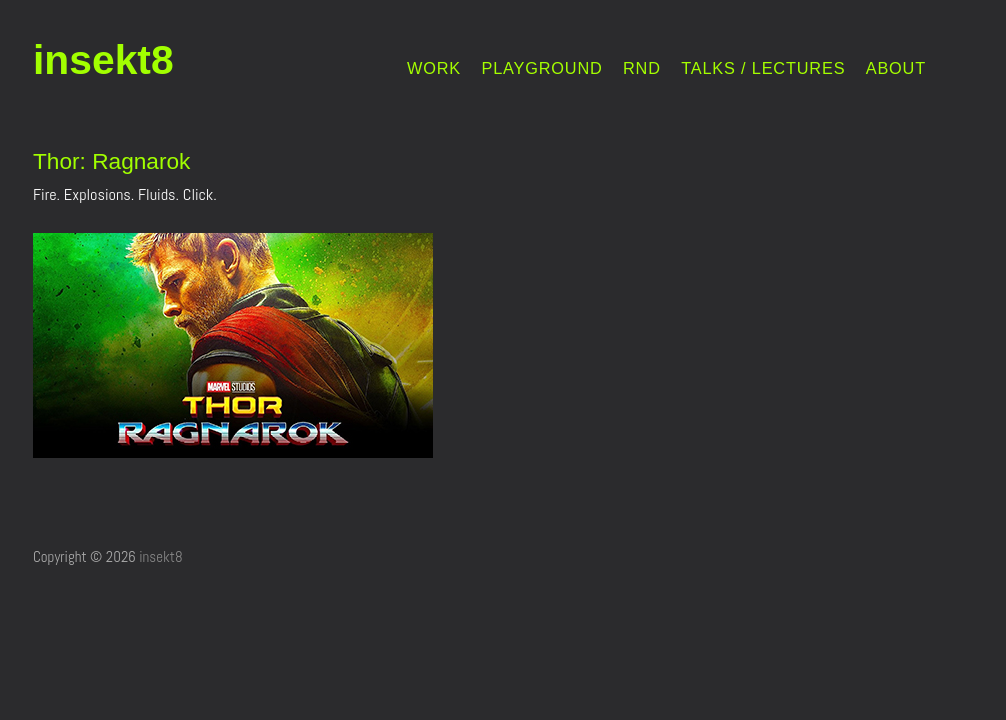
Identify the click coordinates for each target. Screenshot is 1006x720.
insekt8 (103, 60)
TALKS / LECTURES (763, 68)
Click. (200, 194)
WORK (434, 68)
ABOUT (896, 68)
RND (642, 68)
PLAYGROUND (541, 68)
